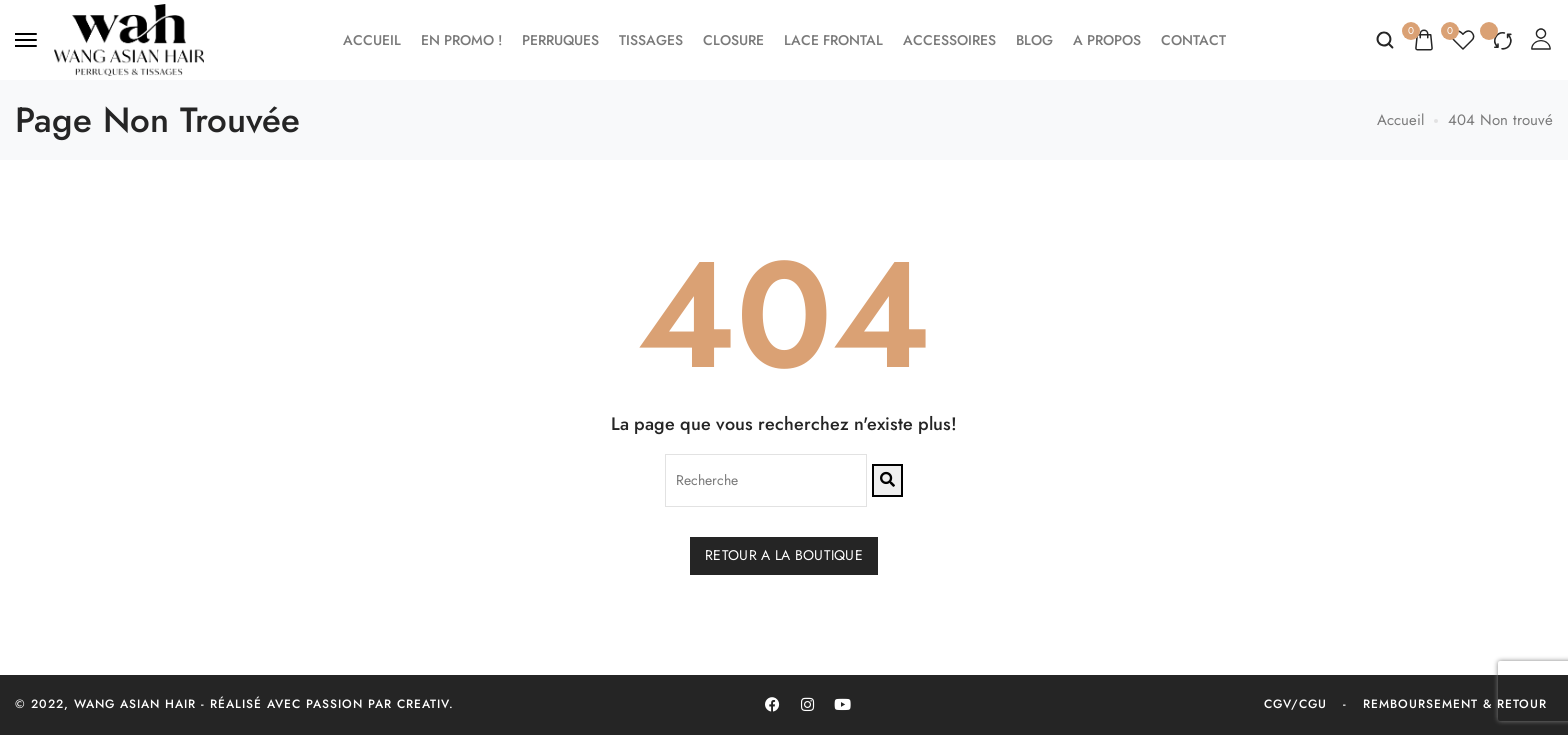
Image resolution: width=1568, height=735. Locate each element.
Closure (733, 40)
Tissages (651, 40)
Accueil (372, 40)
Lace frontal (833, 40)
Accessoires (949, 40)
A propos (1107, 40)
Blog (1034, 40)
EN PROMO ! (461, 40)
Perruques (560, 40)
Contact (1193, 40)
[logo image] (129, 38)
